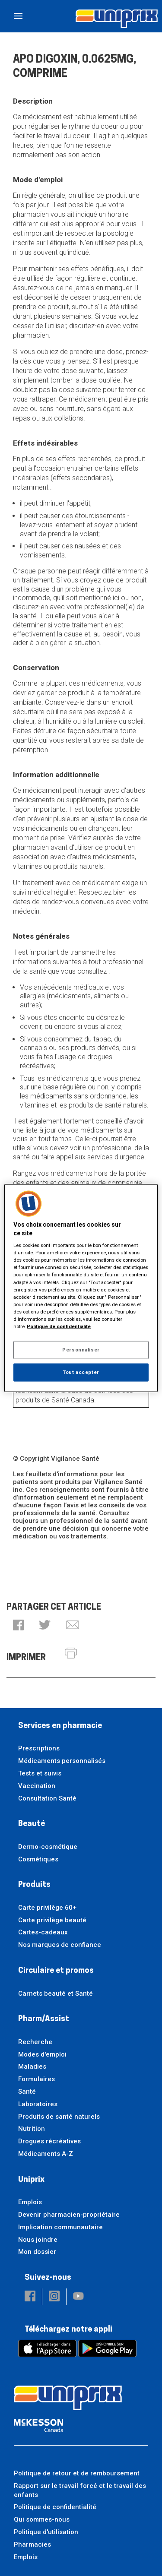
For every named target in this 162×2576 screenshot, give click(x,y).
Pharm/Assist (43, 2019)
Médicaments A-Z (45, 2154)
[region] (81, 1288)
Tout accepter (81, 1372)
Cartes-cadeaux (43, 1932)
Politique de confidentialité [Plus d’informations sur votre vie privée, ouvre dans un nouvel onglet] (59, 1326)
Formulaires (36, 2079)
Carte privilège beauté (52, 1920)
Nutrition (31, 2129)
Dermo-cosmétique (47, 1847)
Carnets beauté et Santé (55, 1993)
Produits (34, 1885)
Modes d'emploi (42, 2054)
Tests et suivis (39, 1773)
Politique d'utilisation (46, 2532)
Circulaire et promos (56, 1971)
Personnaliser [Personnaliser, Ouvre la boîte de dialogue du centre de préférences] (80, 1350)
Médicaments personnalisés (61, 1761)
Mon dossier (37, 2252)
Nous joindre (37, 2240)
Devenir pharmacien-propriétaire (69, 2214)
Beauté (31, 1824)
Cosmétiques (38, 1859)
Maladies (32, 2066)
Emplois (30, 2202)
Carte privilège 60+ (47, 1907)
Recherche (35, 2042)
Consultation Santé (47, 1798)
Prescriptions (39, 1748)
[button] (18, 1625)
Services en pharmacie (60, 1726)
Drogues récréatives (49, 2141)
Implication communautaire (60, 2227)
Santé (27, 2091)
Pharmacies (32, 2544)
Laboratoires (37, 2104)
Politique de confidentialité (55, 2507)
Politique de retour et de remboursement (77, 2473)
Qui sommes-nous (42, 2519)
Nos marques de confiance (59, 1945)
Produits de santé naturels (59, 2116)
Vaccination (36, 1786)
